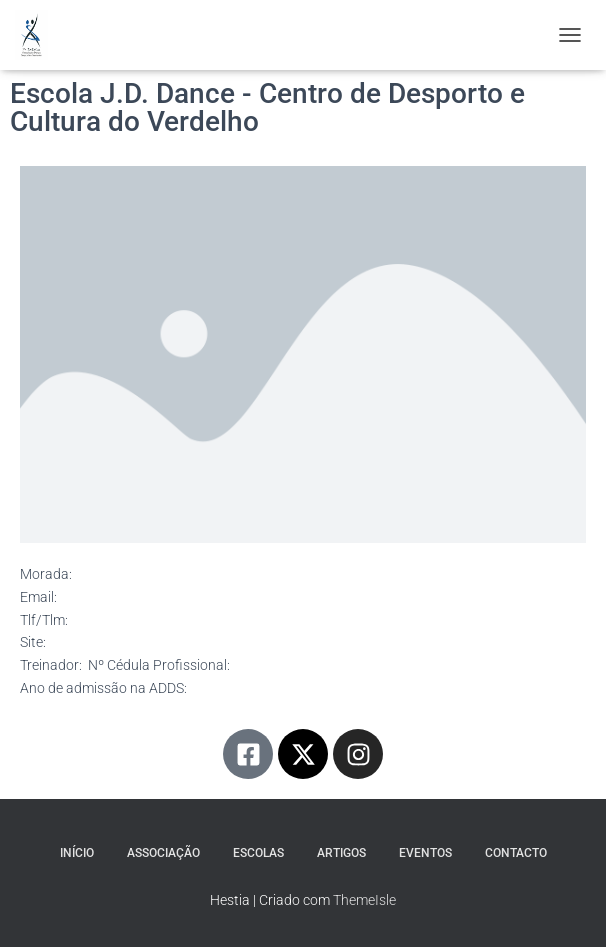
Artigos (341, 853)
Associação (163, 853)
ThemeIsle (364, 900)
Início (77, 853)
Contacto (516, 853)
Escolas (258, 853)
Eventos (425, 853)
